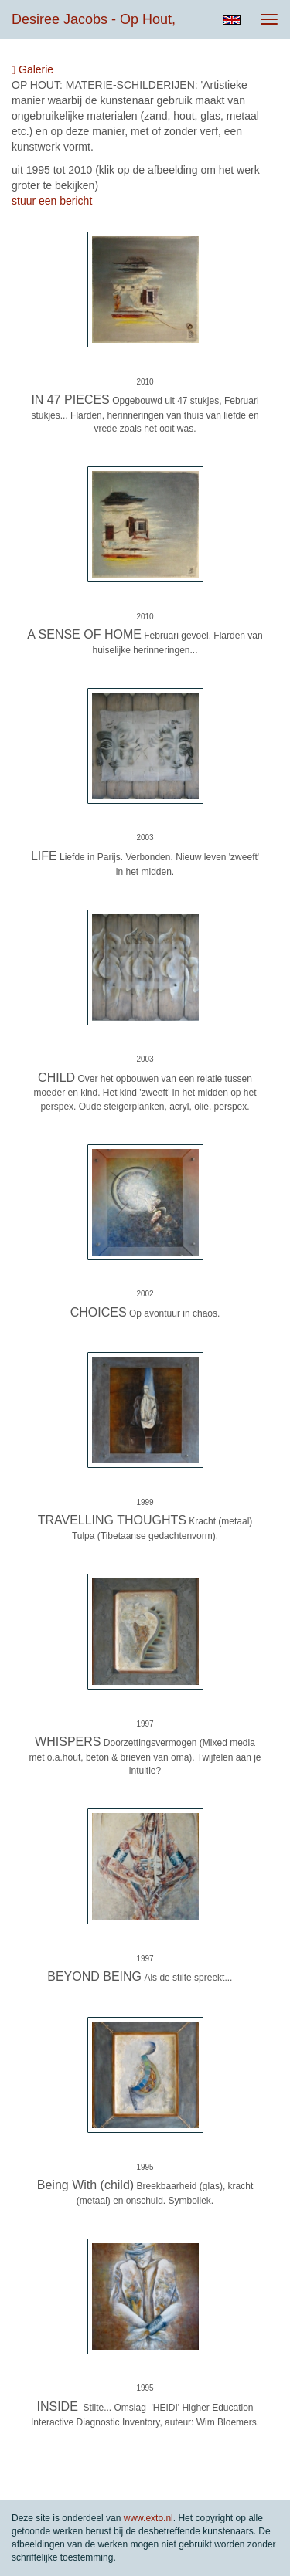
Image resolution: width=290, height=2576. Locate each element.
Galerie (32, 69)
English (232, 20)
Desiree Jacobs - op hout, (94, 19)
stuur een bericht (52, 201)
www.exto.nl (148, 2518)
